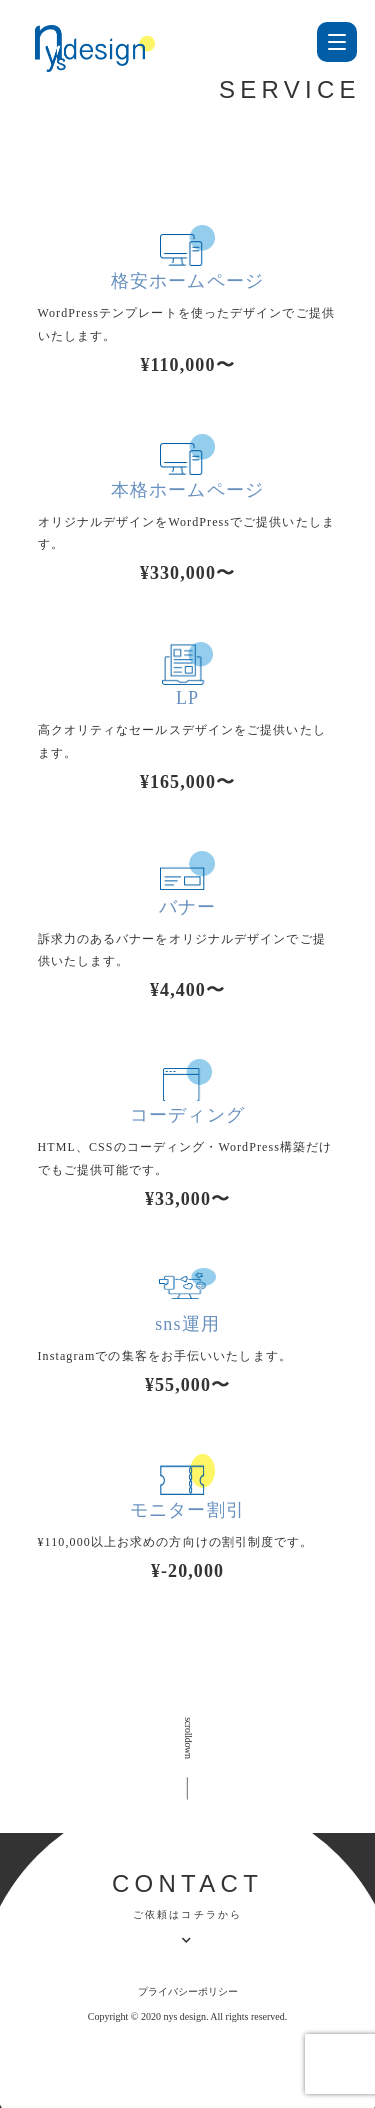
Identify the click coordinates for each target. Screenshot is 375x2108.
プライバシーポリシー (188, 1992)
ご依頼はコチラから (188, 1915)
